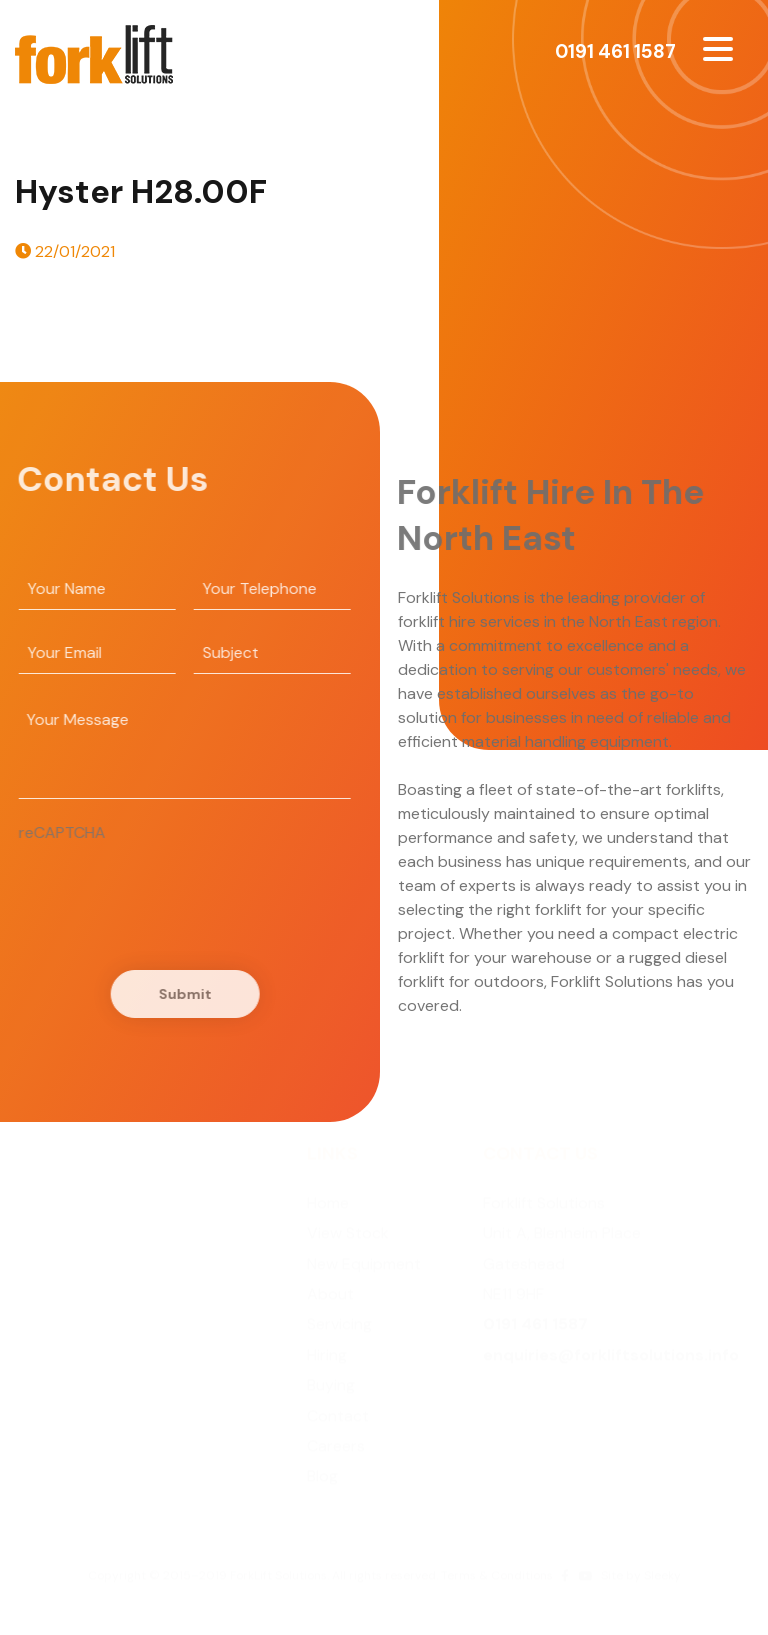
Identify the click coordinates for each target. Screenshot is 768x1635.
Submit (181, 994)
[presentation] (168, 884)
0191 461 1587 (615, 51)
